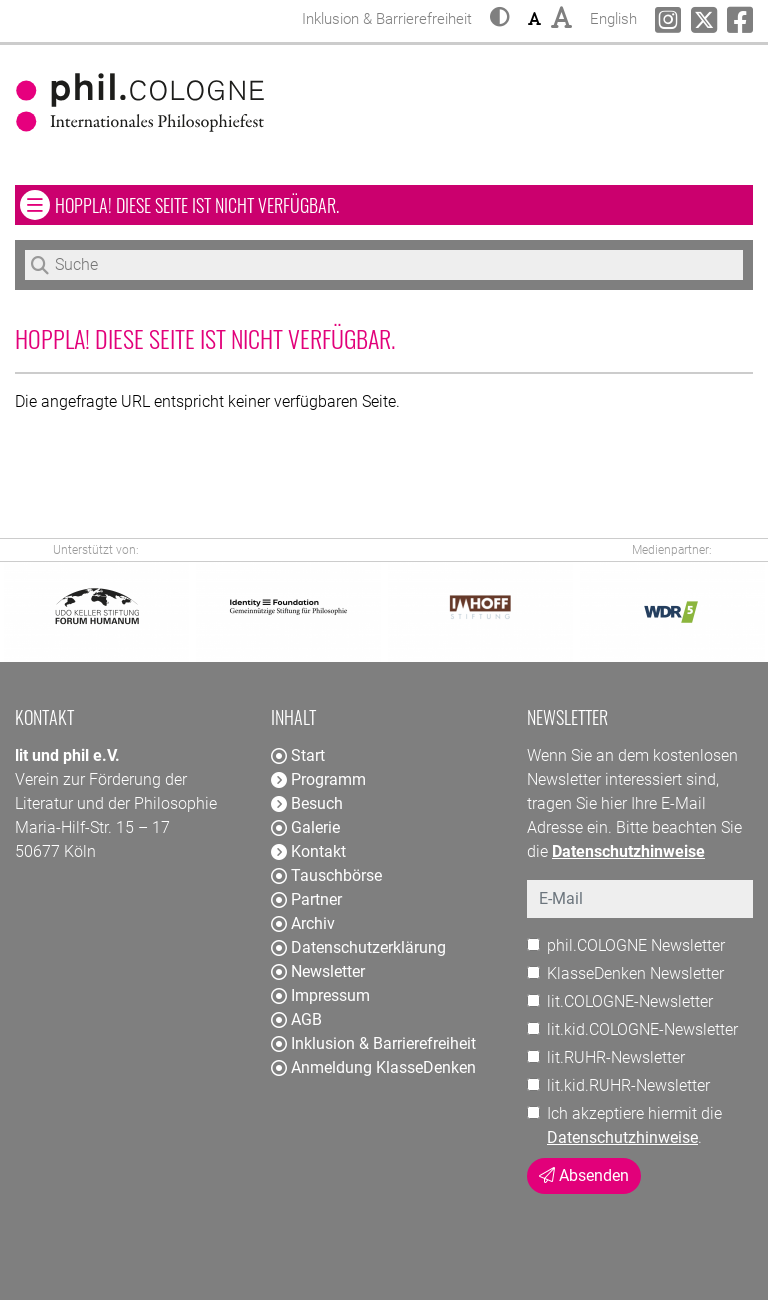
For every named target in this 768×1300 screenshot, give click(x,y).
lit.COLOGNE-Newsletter (630, 1001)
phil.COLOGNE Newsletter (636, 945)
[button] (500, 19)
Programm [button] (318, 779)
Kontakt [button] (308, 851)
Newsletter (318, 971)
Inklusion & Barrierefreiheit (373, 1043)
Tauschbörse (326, 875)
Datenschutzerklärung (358, 947)
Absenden (584, 1175)
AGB (296, 1019)
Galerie (305, 827)
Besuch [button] (307, 803)
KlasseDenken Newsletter (635, 973)
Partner (306, 899)
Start (298, 755)
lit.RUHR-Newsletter (616, 1057)
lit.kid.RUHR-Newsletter (628, 1085)
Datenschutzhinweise (622, 1137)
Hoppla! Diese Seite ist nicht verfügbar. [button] (255, 204)
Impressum (320, 995)
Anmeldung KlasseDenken (373, 1067)
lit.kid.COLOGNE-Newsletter (642, 1029)
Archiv (303, 923)
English (613, 16)
